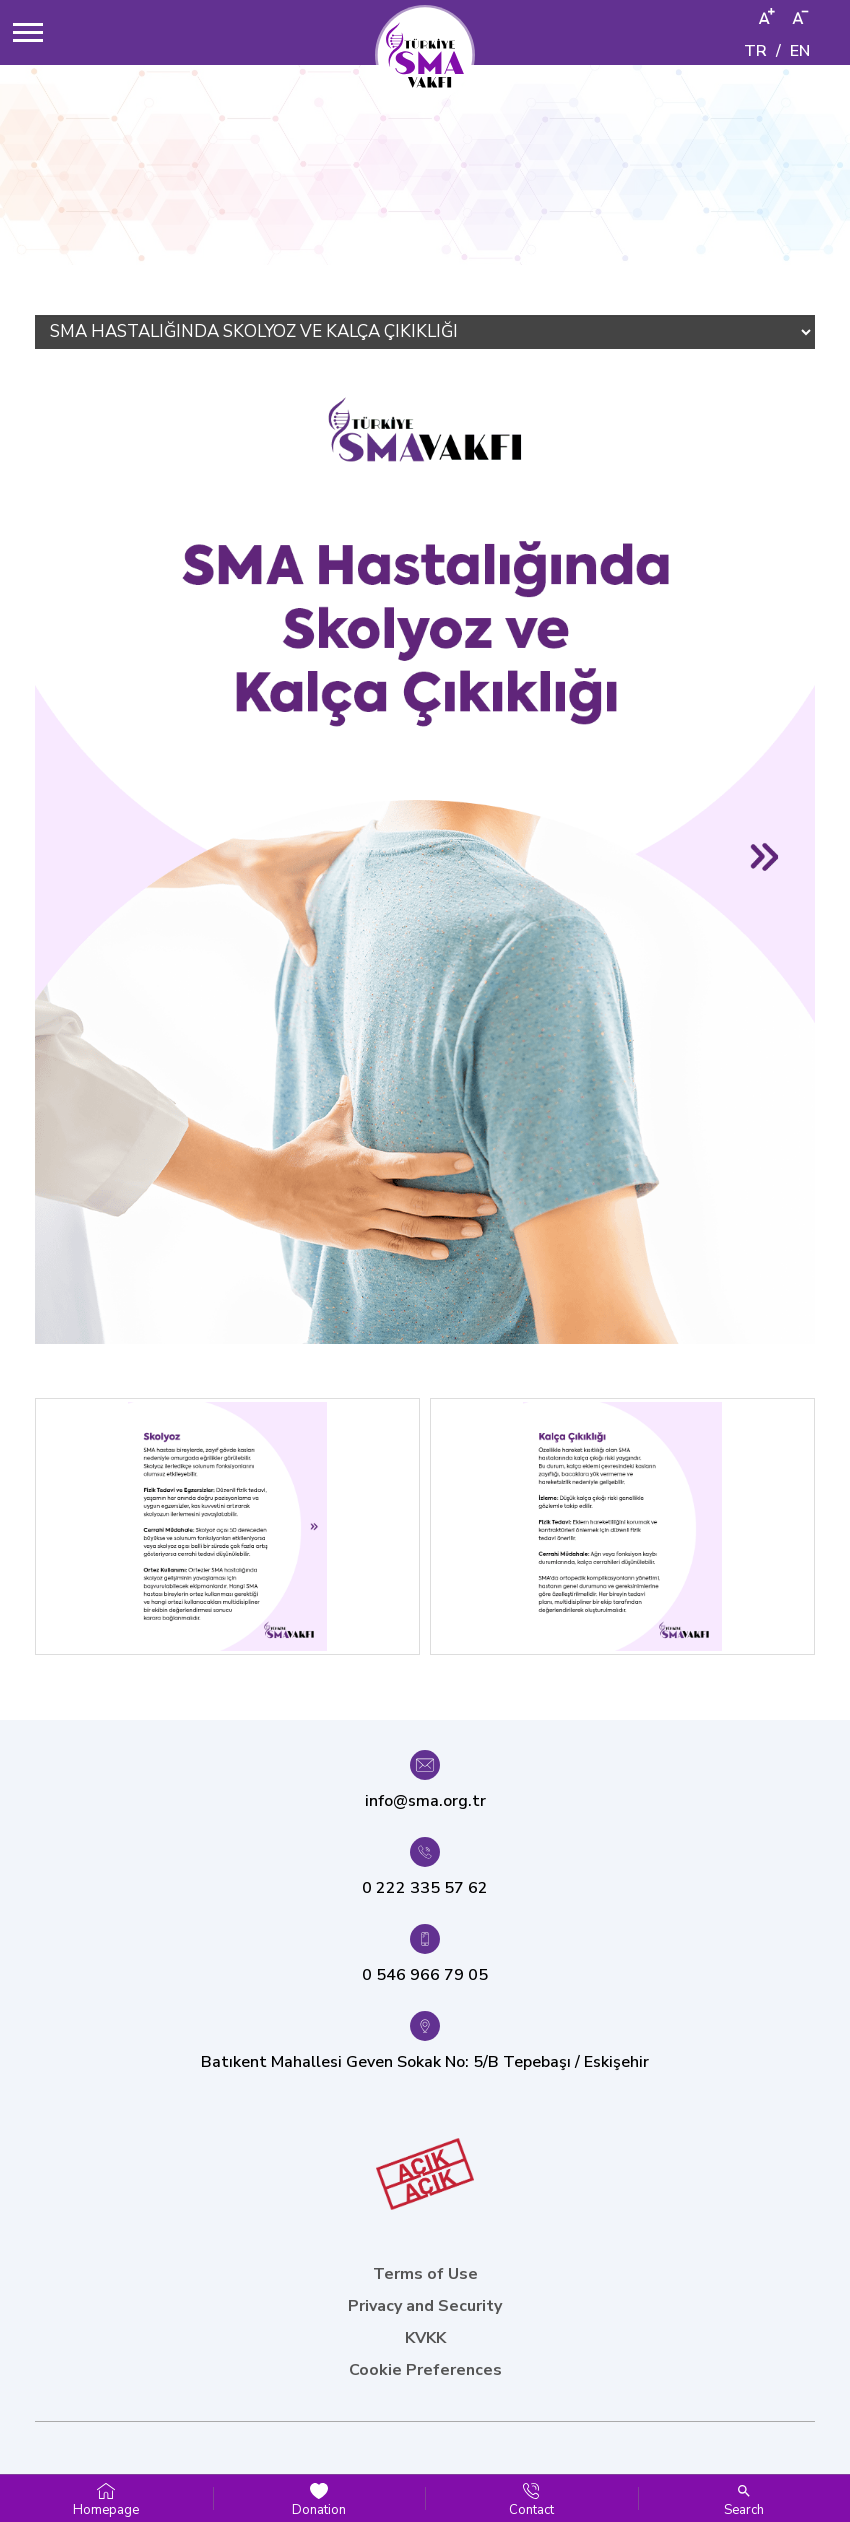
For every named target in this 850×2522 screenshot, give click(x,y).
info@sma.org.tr (425, 1801)
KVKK (425, 2338)
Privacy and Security (425, 2306)
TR (755, 51)
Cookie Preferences (425, 2370)
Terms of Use (425, 2274)
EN (800, 51)
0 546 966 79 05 (425, 1975)
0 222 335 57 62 (425, 1888)
